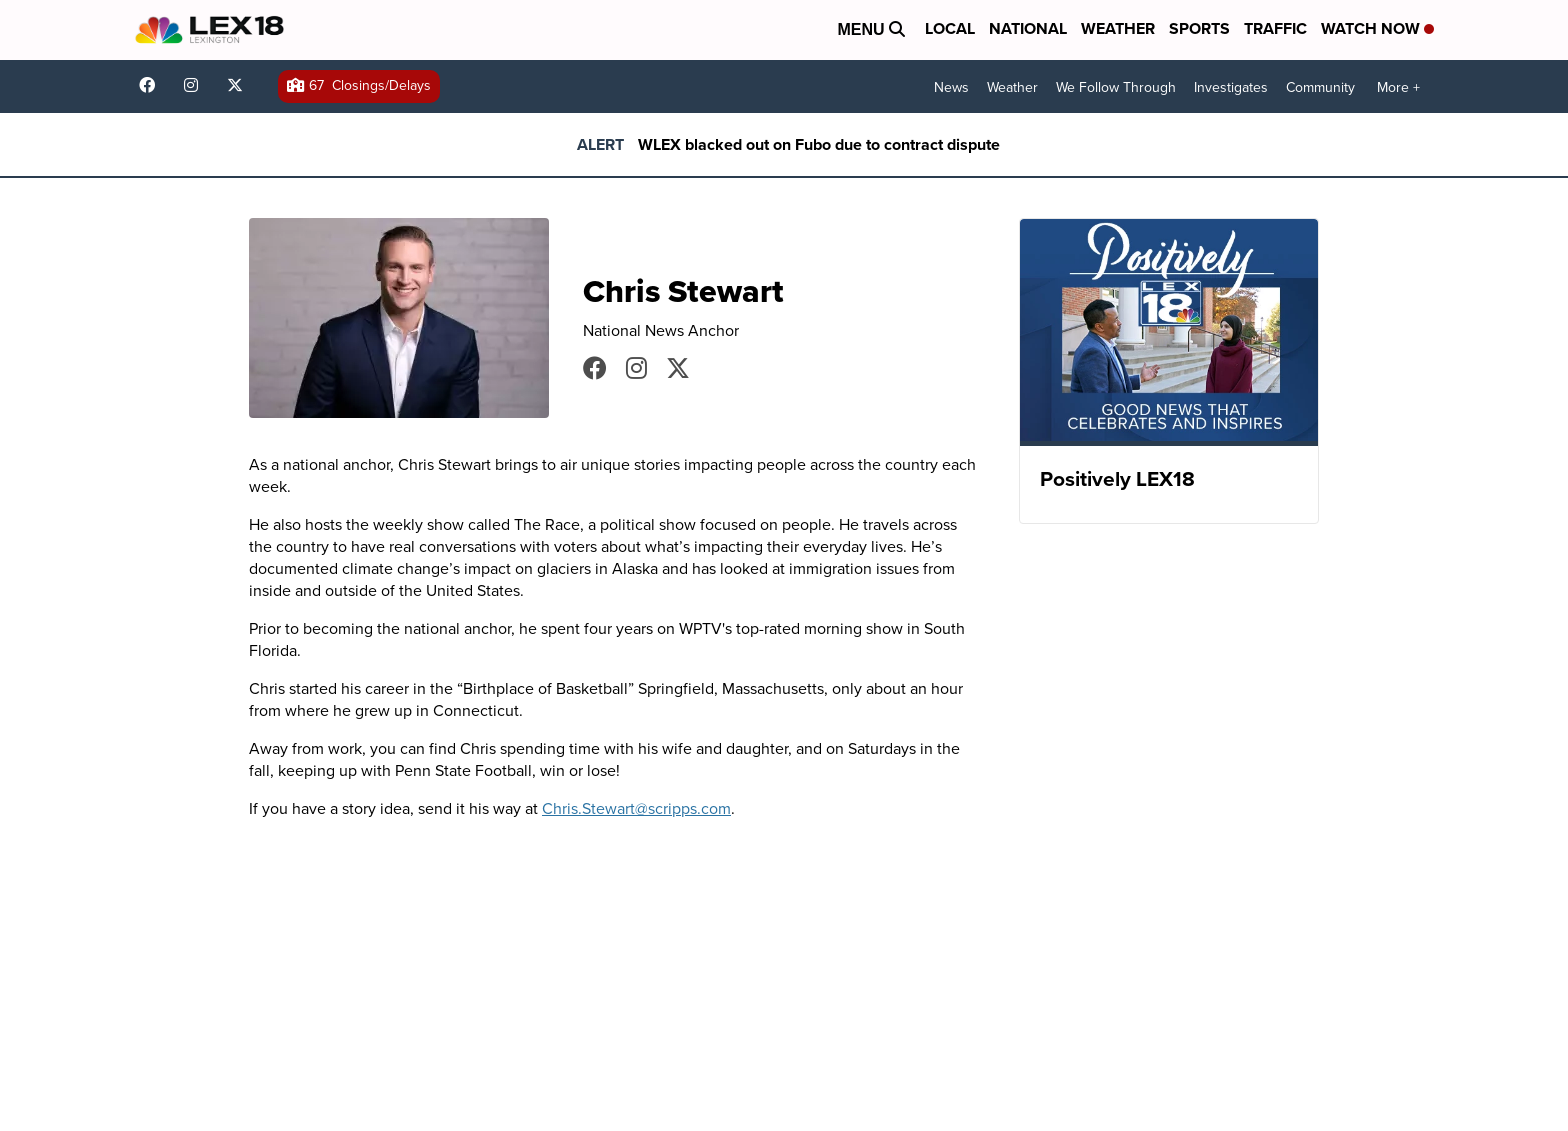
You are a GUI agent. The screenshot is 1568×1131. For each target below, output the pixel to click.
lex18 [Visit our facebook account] (152, 85)
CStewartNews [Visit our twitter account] (678, 368)
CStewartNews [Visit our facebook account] (595, 368)
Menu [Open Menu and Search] (871, 29)
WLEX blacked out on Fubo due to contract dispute (819, 144)
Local (950, 28)
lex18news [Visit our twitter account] (240, 85)
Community (1320, 87)
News (951, 87)
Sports (1199, 28)
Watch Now (1377, 28)
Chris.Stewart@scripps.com (636, 808)
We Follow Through (1116, 87)
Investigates (1231, 87)
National (1028, 28)
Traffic (1275, 28)
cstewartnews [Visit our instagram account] (636, 368)
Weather (1118, 28)
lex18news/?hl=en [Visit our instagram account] (196, 85)
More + (1398, 87)
